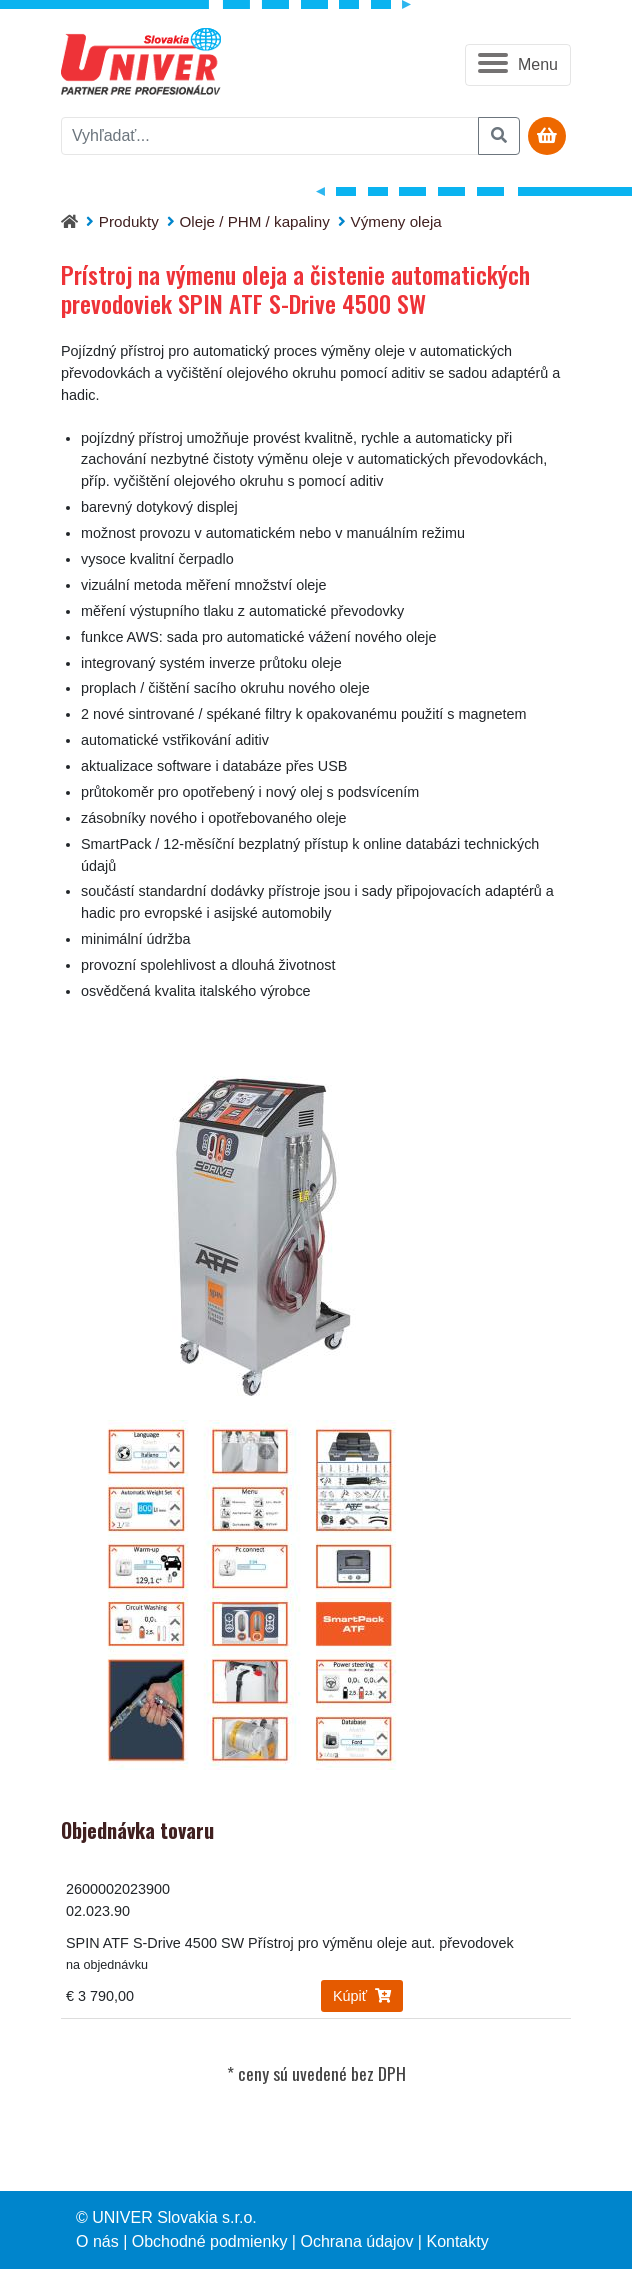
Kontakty (457, 2241)
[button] (518, 65)
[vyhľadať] (270, 136)
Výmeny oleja (396, 221)
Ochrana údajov (356, 2241)
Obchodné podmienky (210, 2241)
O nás (97, 2241)
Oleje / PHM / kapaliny (255, 221)
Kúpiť (362, 1996)
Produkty (129, 221)
